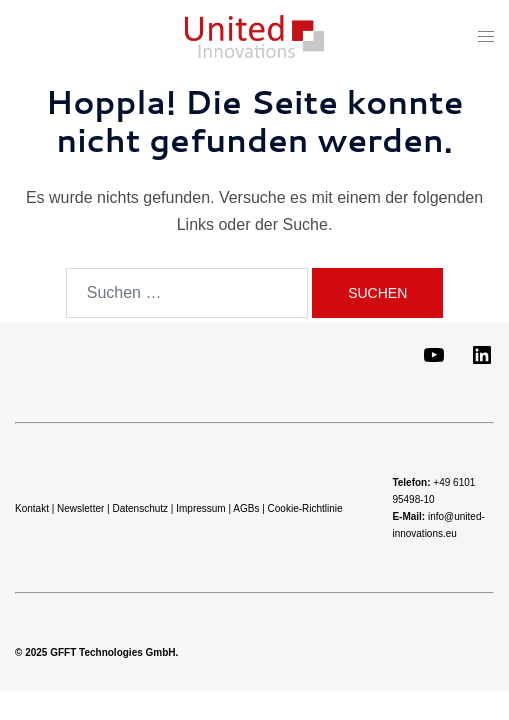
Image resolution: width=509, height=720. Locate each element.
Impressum (200, 508)
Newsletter (80, 508)
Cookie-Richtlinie (305, 508)
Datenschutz (140, 508)
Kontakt (32, 508)
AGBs (246, 508)
